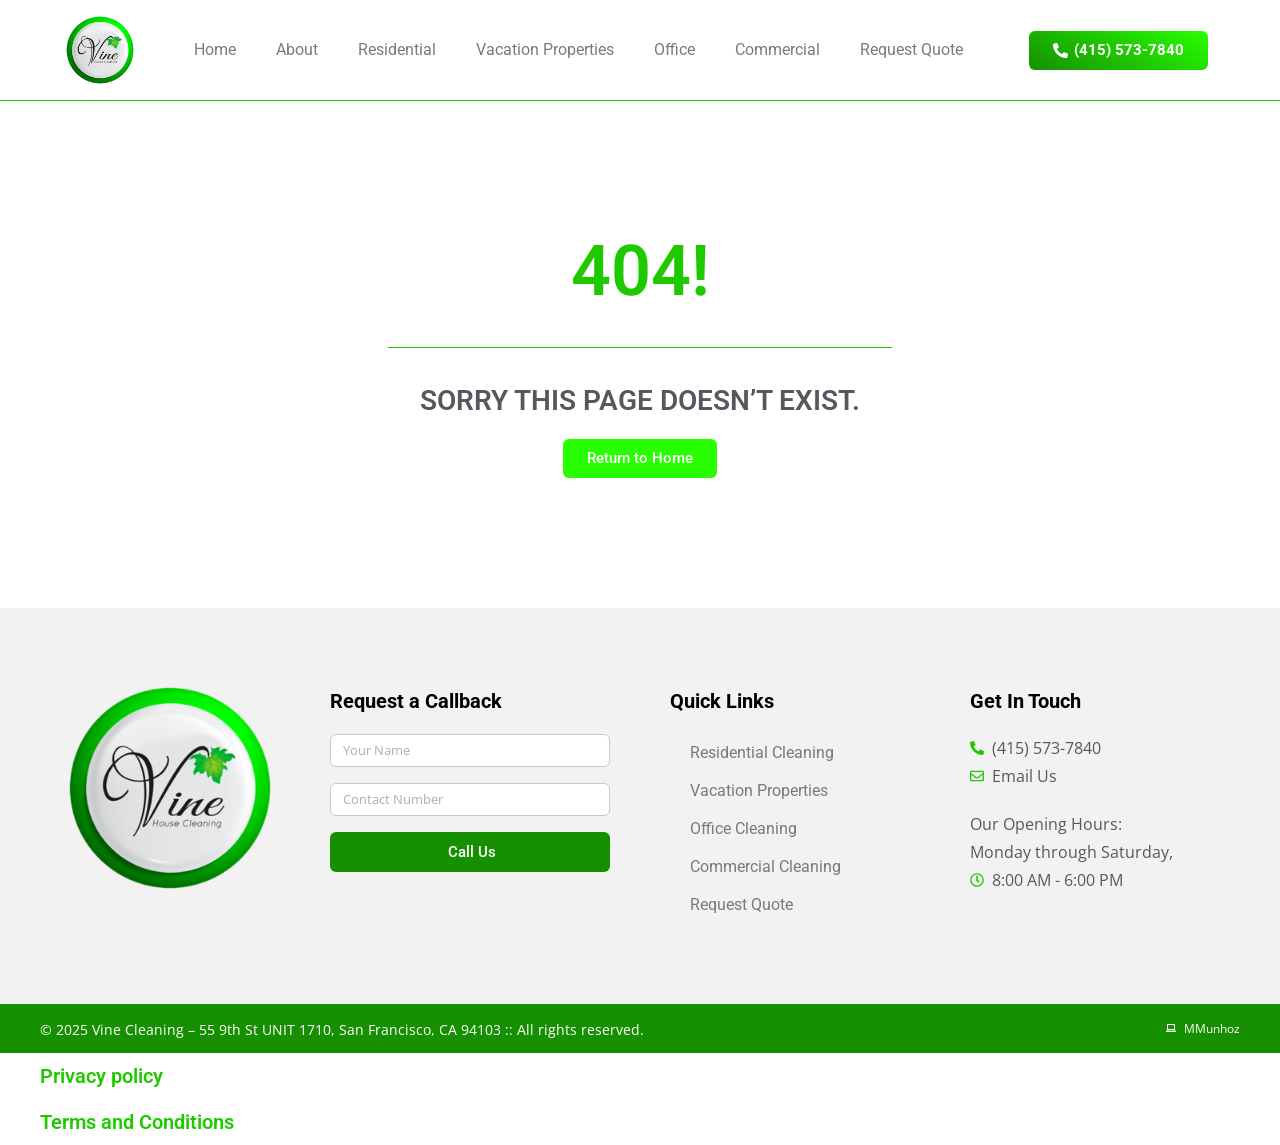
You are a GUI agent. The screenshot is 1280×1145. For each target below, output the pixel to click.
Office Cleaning (743, 828)
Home (215, 49)
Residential (397, 49)
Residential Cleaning (762, 752)
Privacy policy (101, 1076)
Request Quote (911, 49)
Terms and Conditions (137, 1122)
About (297, 49)
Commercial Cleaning (765, 866)
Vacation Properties (545, 49)
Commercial (777, 49)
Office (674, 49)
